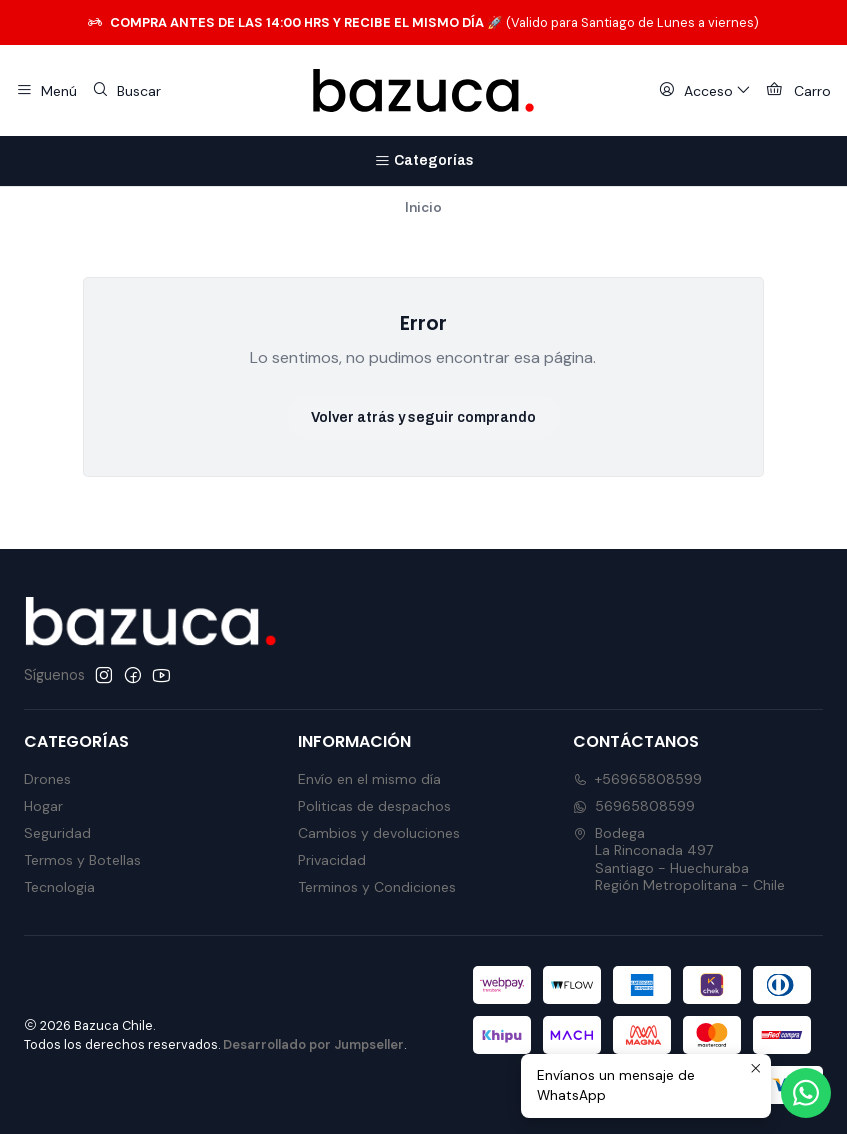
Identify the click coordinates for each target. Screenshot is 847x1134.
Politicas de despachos (374, 806)
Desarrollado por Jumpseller (313, 1044)
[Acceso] (705, 91)
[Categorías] (423, 161)
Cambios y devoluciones (379, 833)
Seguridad (57, 833)
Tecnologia (59, 887)
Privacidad (332, 860)
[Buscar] (125, 91)
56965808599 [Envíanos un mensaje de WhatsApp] (634, 806)
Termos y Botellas (82, 860)
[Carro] (798, 91)
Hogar (43, 806)
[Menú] (46, 91)
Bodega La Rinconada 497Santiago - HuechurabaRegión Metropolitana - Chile (679, 859)
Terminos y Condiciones (377, 887)
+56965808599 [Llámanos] (637, 779)
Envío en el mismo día (369, 779)
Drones (47, 779)
